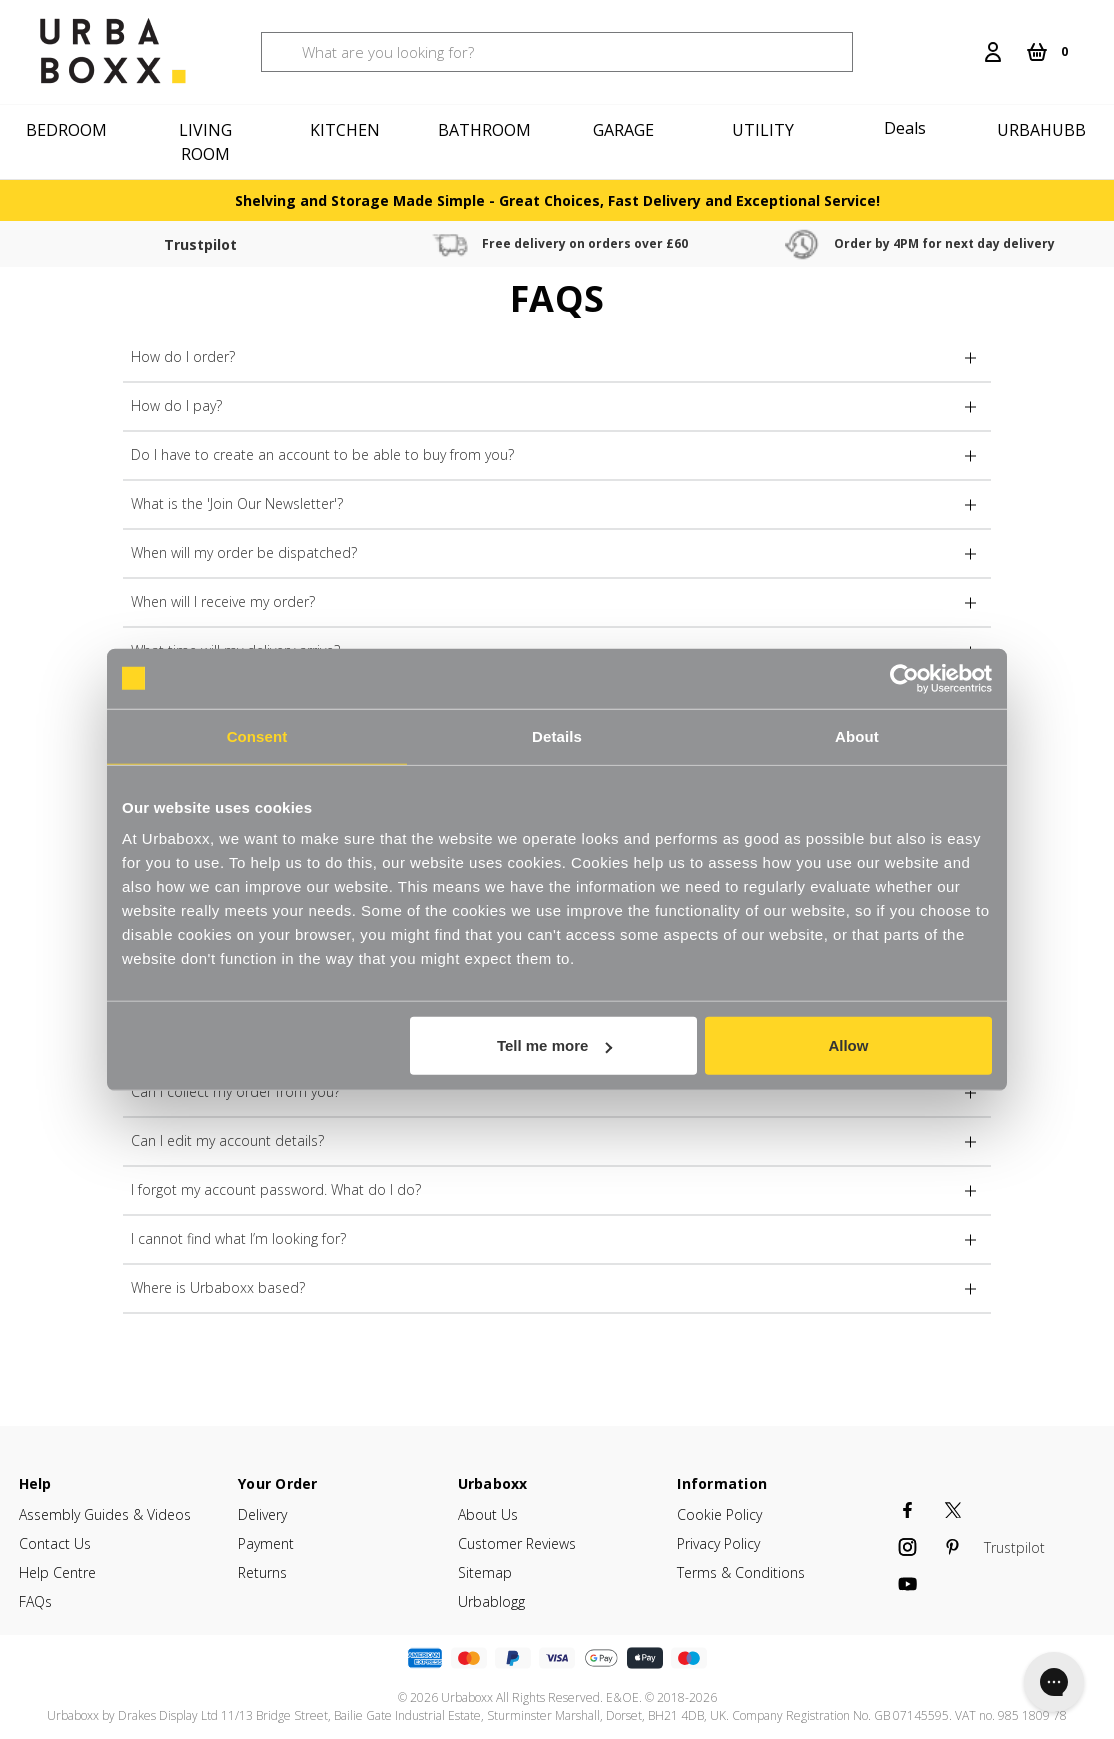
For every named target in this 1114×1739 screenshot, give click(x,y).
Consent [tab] (257, 735)
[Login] (993, 52)
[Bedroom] (69, 130)
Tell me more (554, 1045)
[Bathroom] (487, 130)
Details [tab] (557, 735)
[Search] (961, 40)
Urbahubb (1041, 130)
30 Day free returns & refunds (984, 243)
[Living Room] (208, 142)
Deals (905, 128)
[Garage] (626, 130)
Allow (848, 1045)
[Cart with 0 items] (1047, 52)
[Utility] (765, 130)
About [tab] (857, 735)
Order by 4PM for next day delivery (716, 243)
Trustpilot (154, 244)
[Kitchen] (348, 130)
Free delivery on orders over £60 (448, 243)
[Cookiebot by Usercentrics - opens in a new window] (904, 678)
